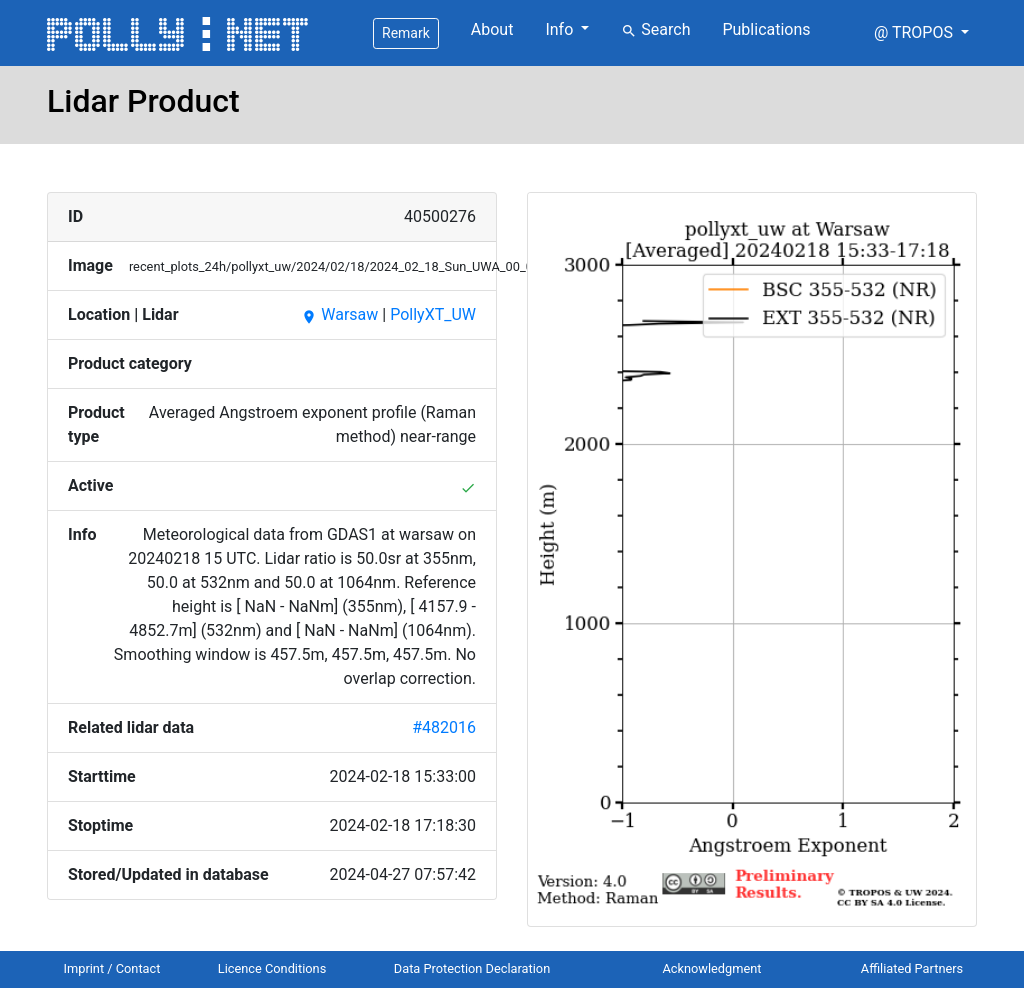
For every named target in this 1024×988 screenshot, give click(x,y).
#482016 (444, 727)
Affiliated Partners (912, 968)
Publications (766, 29)
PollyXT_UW (433, 314)
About (492, 29)
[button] (921, 33)
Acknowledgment (711, 968)
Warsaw (339, 314)
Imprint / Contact (112, 968)
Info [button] (561, 29)
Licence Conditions (272, 968)
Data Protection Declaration (472, 968)
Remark (406, 33)
